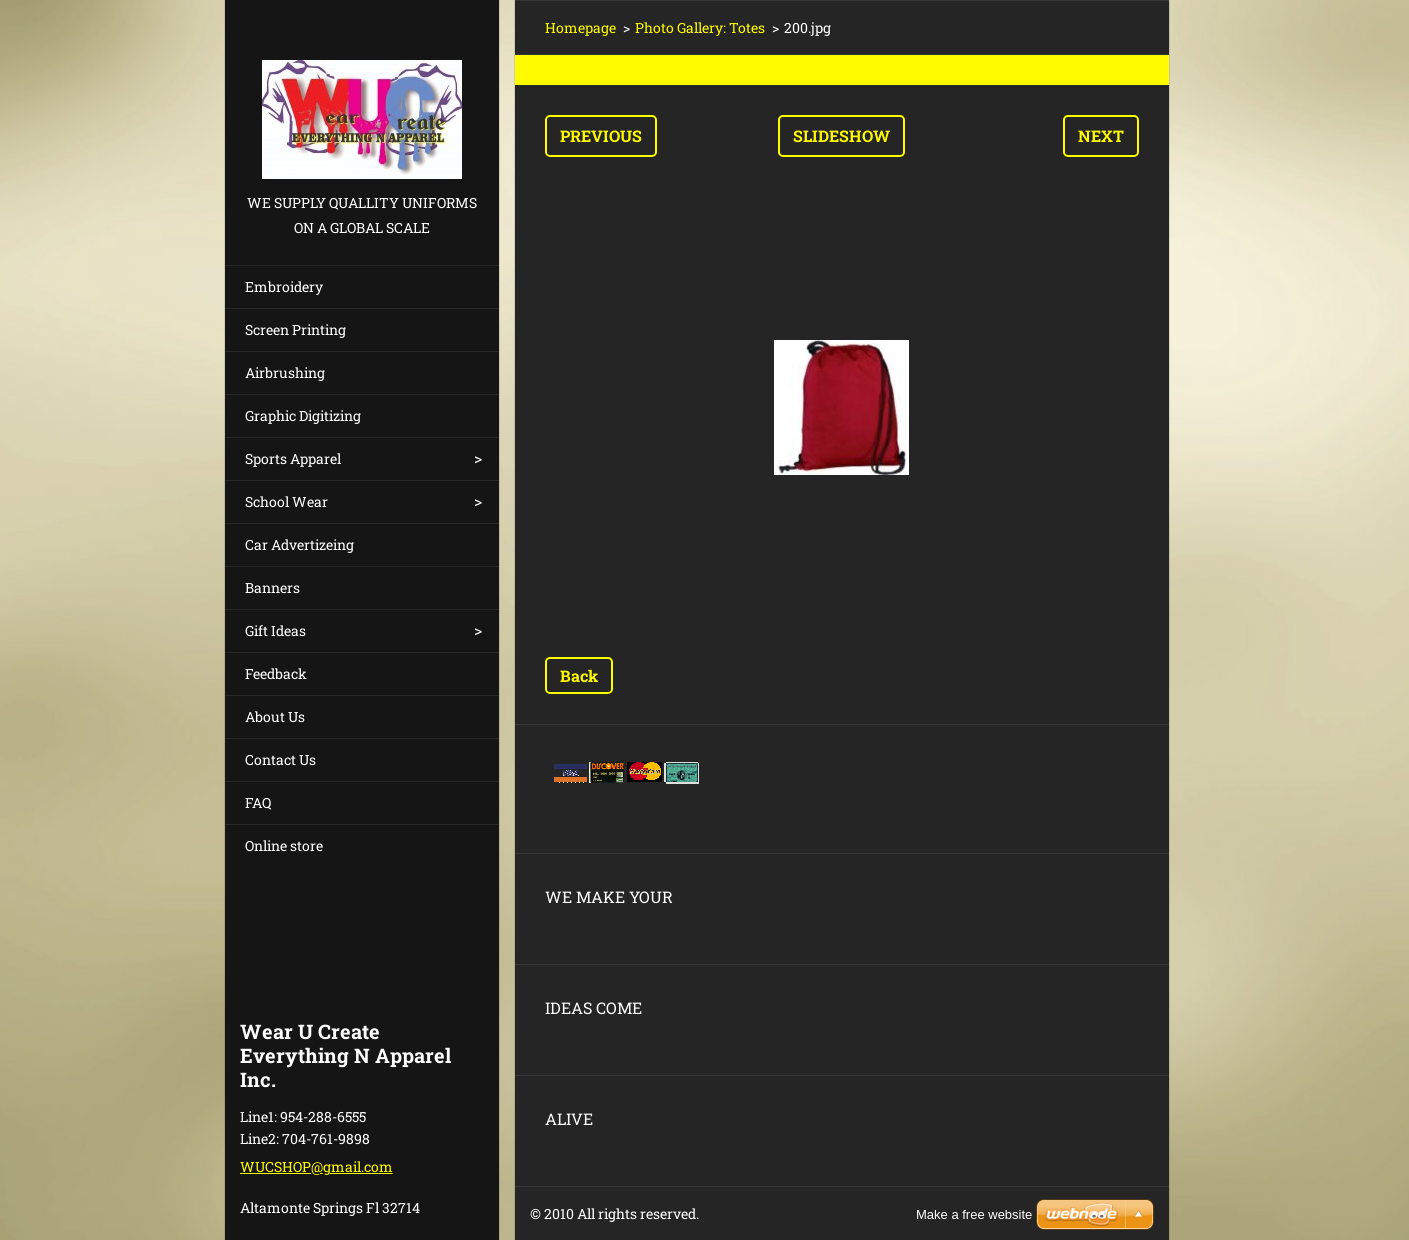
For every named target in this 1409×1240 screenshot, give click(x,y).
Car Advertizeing (299, 544)
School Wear (286, 501)
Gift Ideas (275, 630)
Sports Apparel (293, 458)
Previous (601, 135)
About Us (275, 716)
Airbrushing (285, 372)
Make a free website (974, 1214)
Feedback (276, 673)
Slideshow (841, 135)
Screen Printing (295, 329)
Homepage (580, 27)
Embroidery (284, 286)
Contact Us (280, 759)
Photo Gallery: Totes (700, 27)
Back (579, 675)
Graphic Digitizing (303, 415)
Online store (284, 845)
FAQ (258, 802)
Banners (272, 587)
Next (1101, 135)
